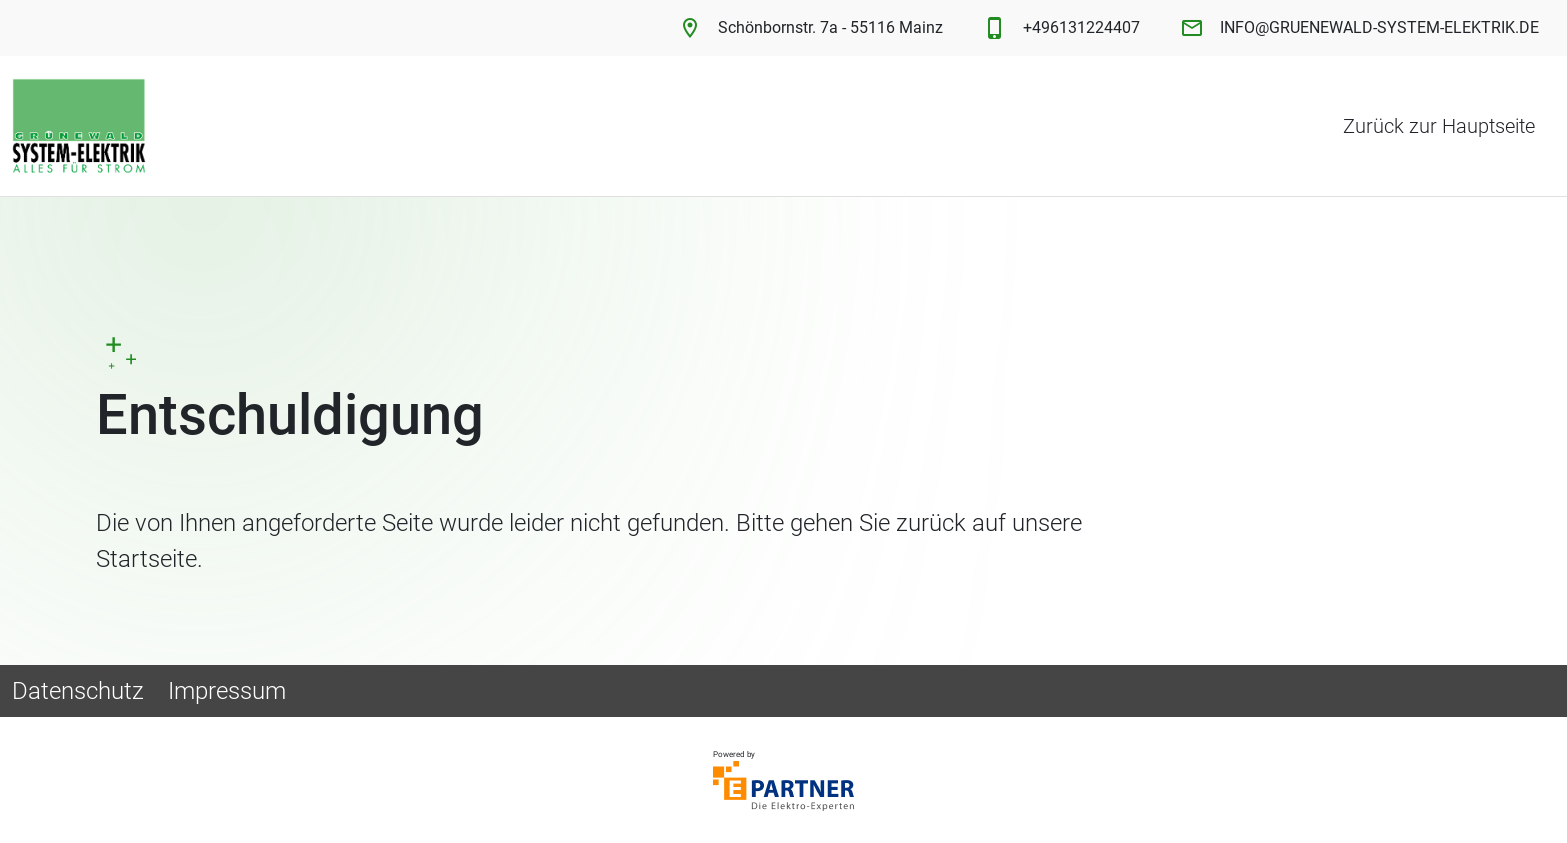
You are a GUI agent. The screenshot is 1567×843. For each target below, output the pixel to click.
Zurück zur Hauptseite (1439, 126)
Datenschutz (78, 691)
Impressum (227, 691)
